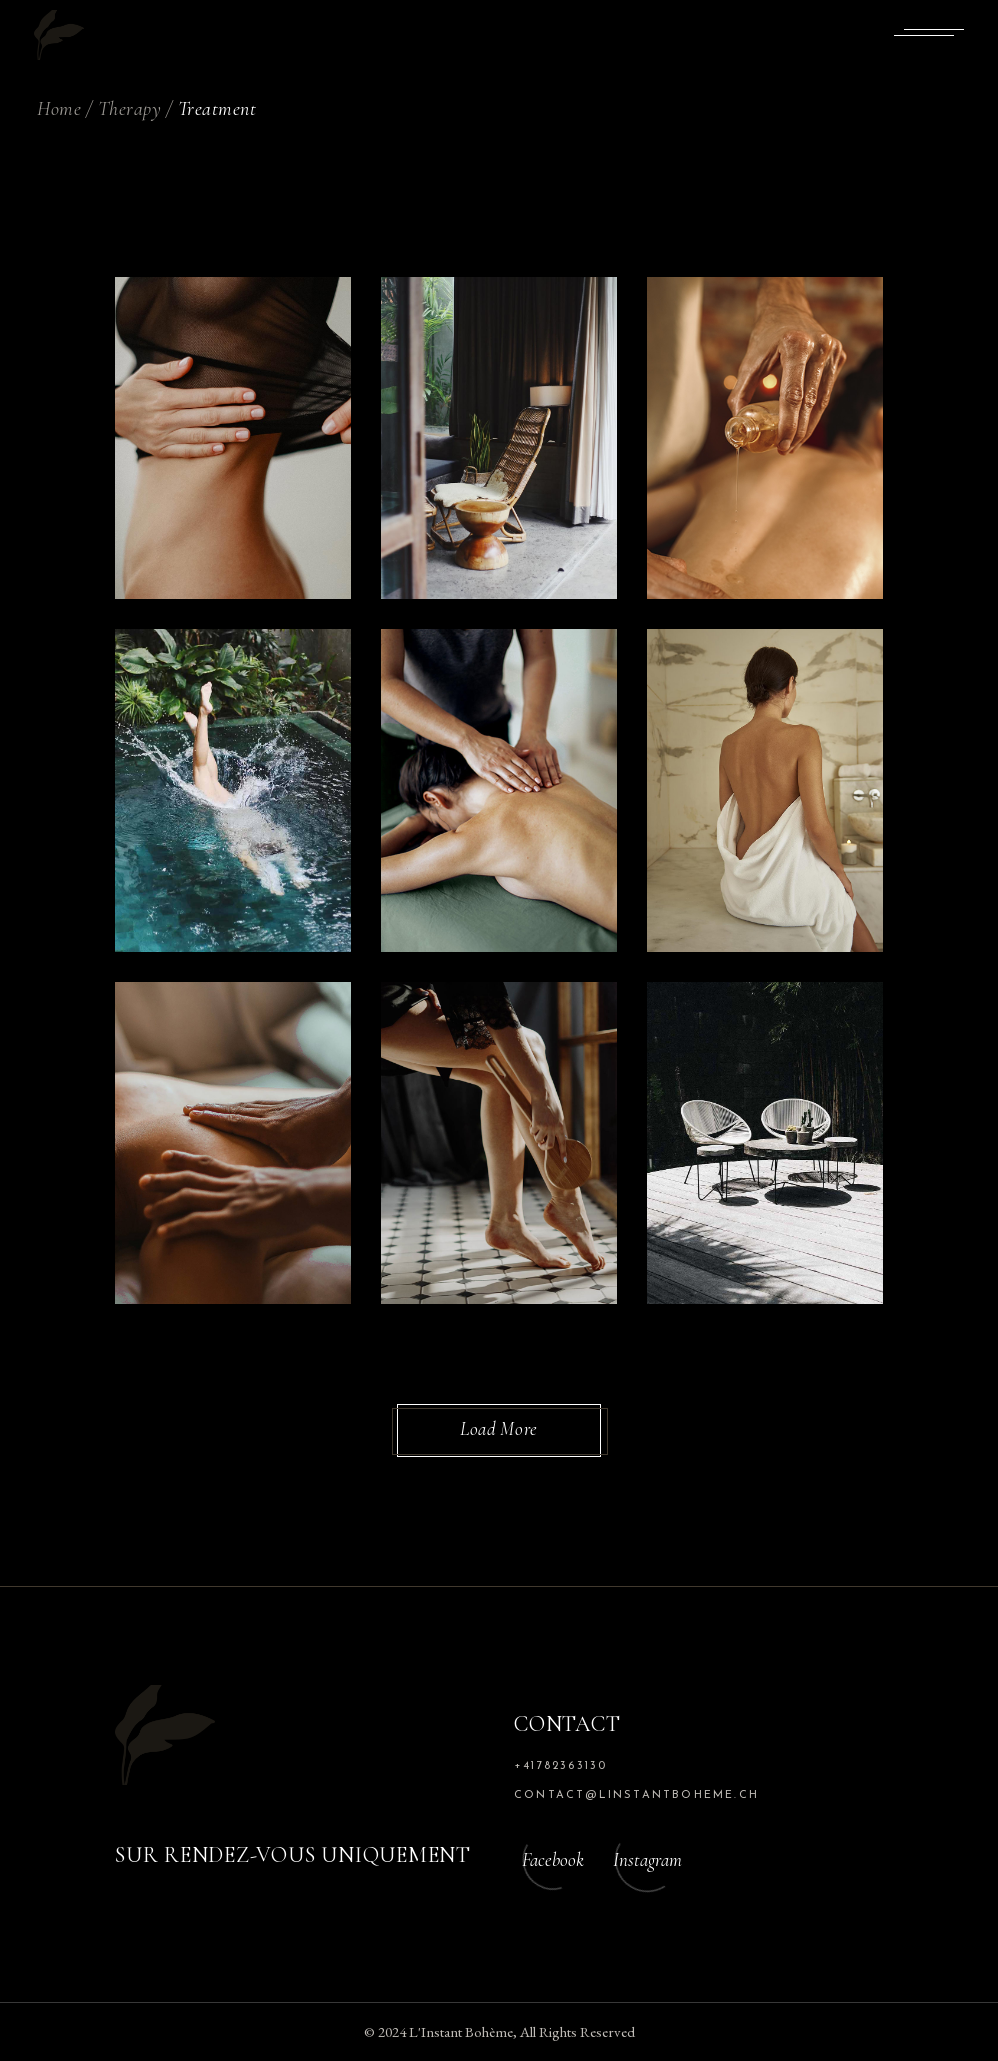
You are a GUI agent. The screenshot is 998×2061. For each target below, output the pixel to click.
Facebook (553, 1859)
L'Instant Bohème (461, 2031)
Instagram (647, 1859)
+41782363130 (560, 1766)
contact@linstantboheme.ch (636, 1795)
